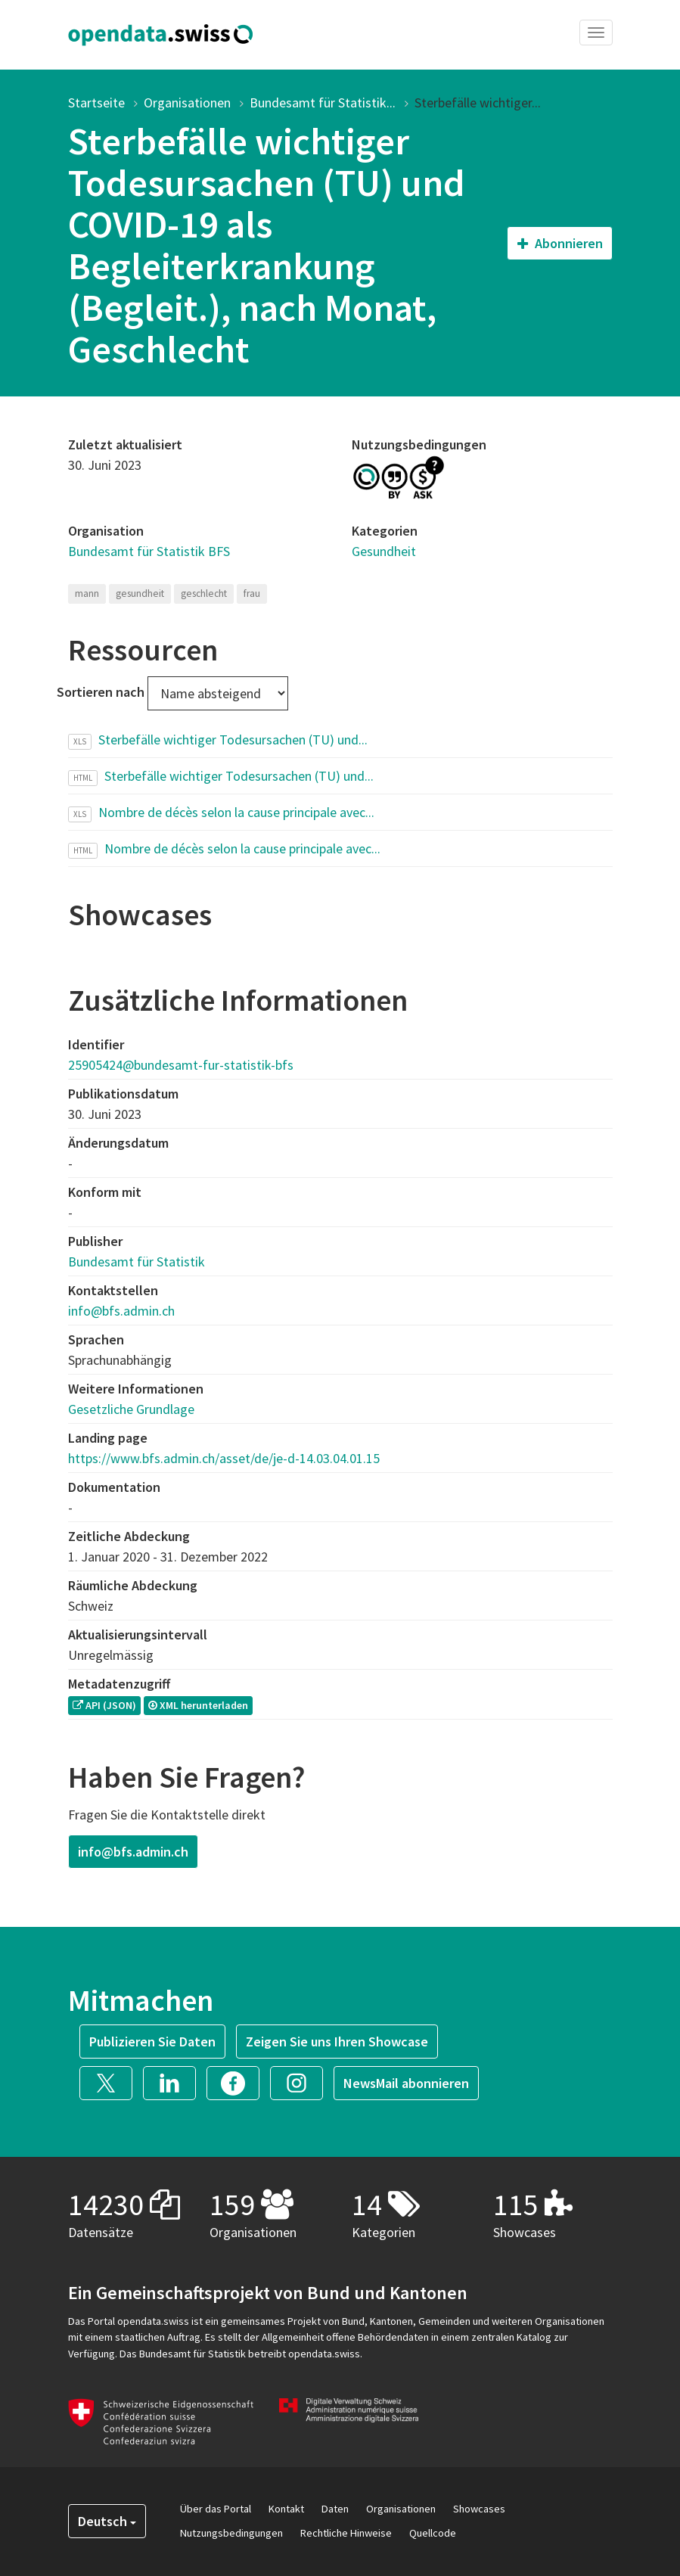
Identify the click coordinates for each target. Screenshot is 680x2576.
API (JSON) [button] (104, 1705)
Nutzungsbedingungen (231, 2533)
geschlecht (204, 593)
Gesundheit (384, 551)
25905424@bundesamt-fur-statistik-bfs (180, 1065)
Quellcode (432, 2533)
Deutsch (107, 2521)
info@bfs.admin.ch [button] (133, 1851)
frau (252, 593)
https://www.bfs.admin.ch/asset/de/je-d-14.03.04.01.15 (224, 1458)
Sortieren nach (100, 692)
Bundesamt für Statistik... (323, 102)
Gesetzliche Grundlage (131, 1409)
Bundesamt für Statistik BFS (149, 551)
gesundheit (140, 593)
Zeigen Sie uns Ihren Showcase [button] (337, 2041)
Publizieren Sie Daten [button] (152, 2041)
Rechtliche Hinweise (346, 2533)
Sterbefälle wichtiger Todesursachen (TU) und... (233, 739)
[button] (111, 2081)
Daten (335, 2508)
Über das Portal (215, 2508)
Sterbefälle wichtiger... (478, 102)
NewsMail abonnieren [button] (406, 2083)
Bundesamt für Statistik (136, 1261)
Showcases (479, 2508)
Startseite (96, 102)
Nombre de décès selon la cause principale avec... (236, 812)
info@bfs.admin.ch (121, 1310)
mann (87, 593)
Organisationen (187, 102)
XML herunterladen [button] (198, 1705)
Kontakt (286, 2508)
